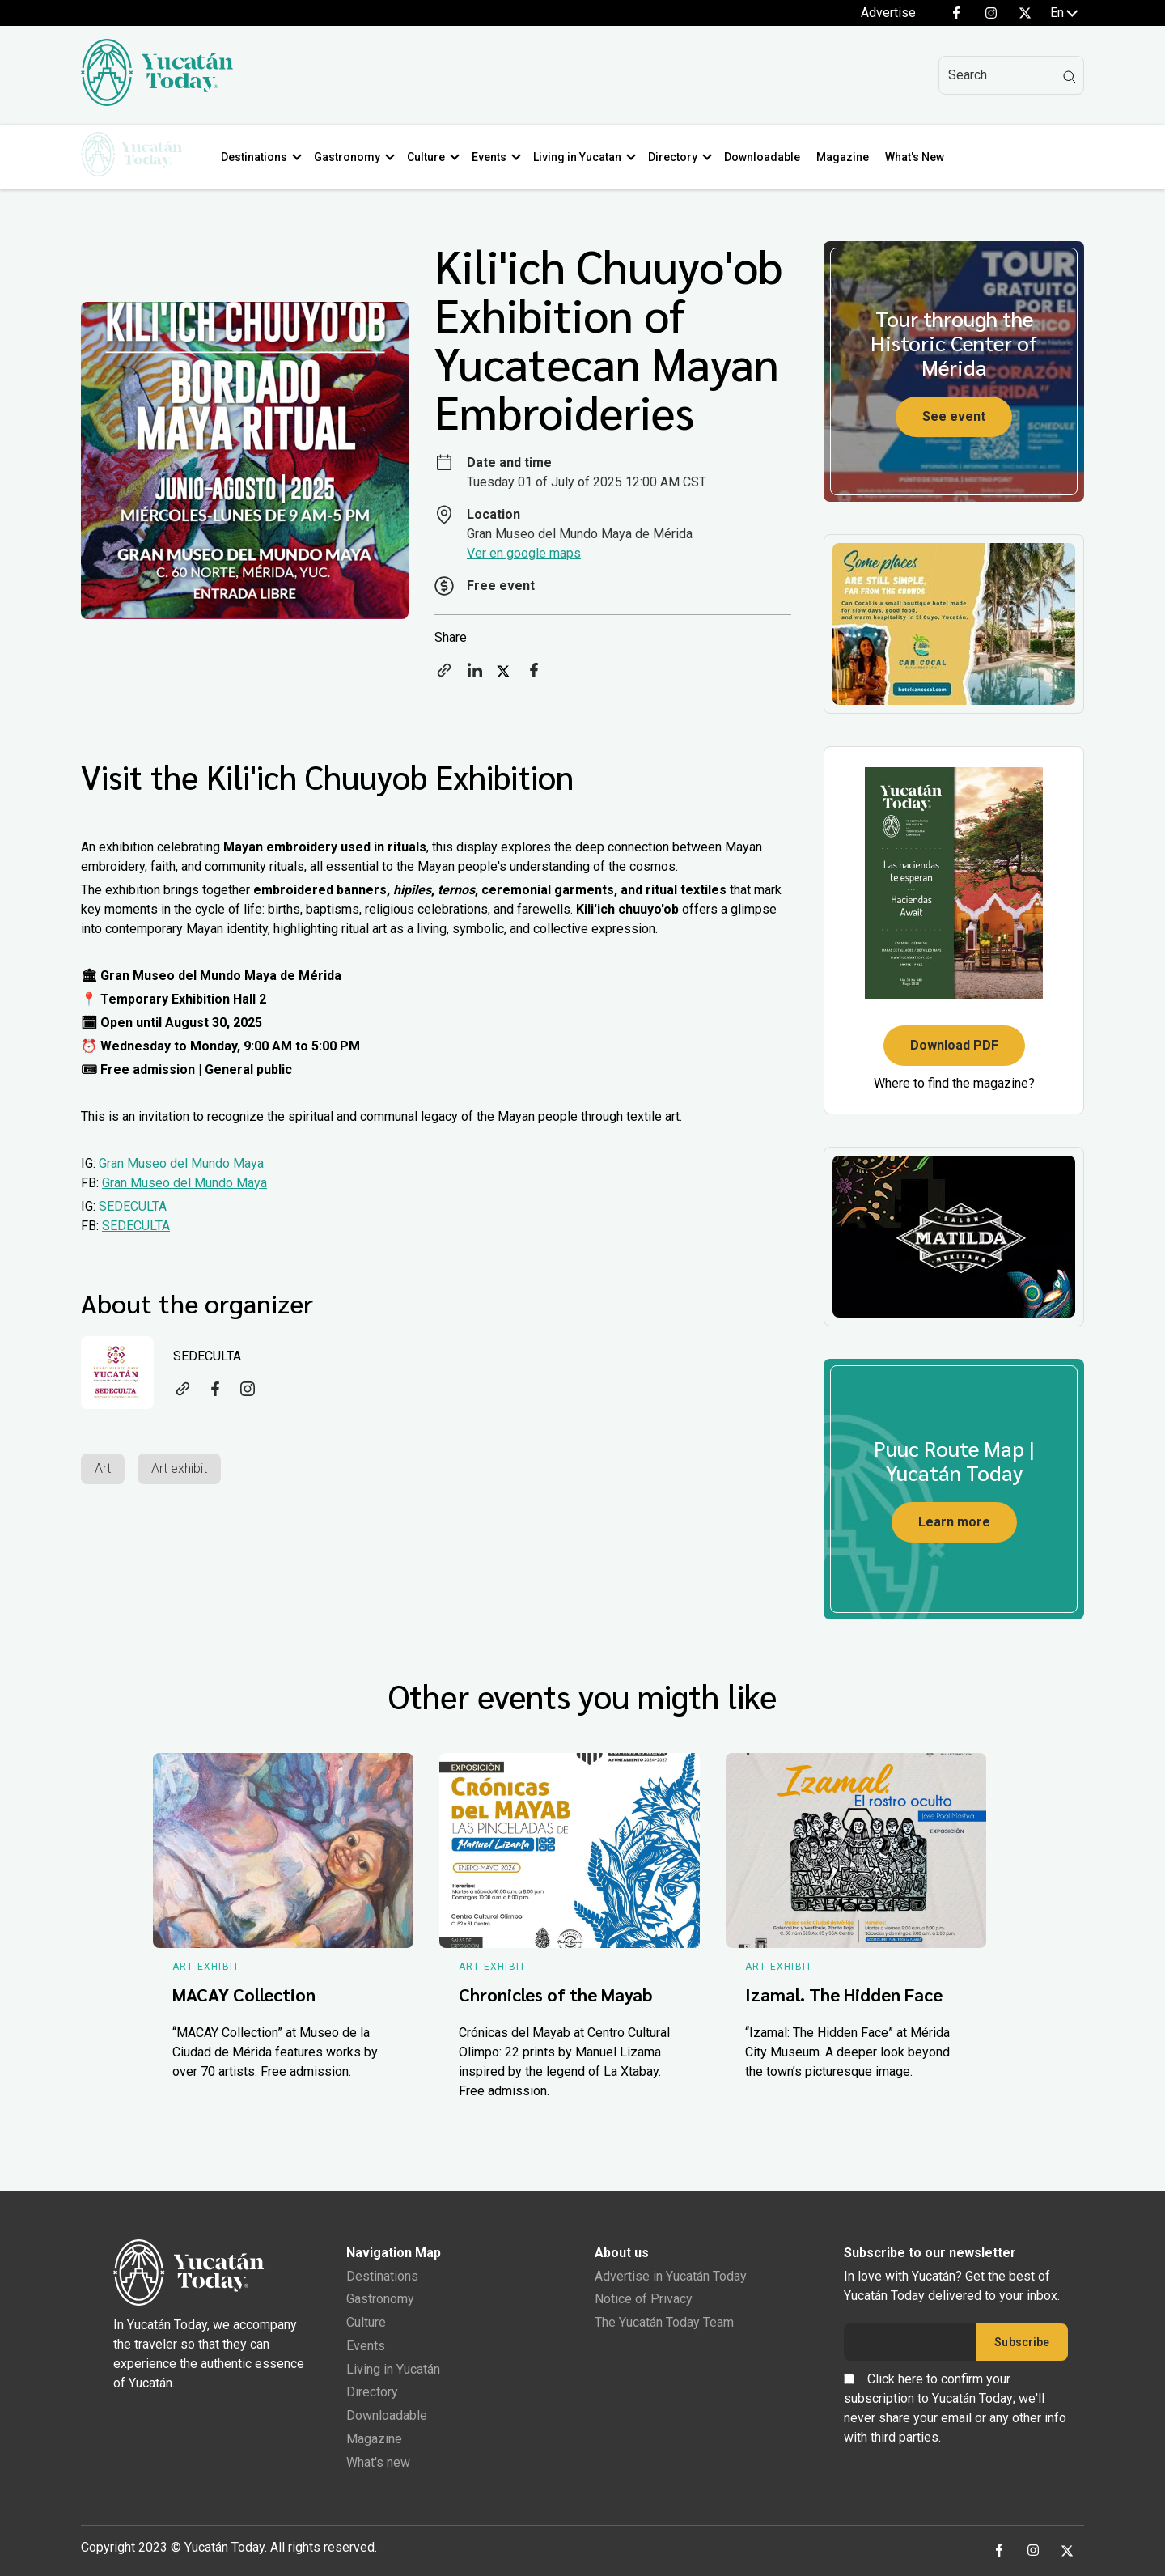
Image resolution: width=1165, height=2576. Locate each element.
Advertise (888, 12)
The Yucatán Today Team (664, 2322)
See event (953, 416)
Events (494, 157)
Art (103, 1468)
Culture (432, 157)
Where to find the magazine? (954, 1083)
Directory (678, 157)
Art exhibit (179, 1468)
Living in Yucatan (583, 157)
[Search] (1011, 75)
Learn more (954, 1522)
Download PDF (954, 1045)
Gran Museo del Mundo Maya (181, 1163)
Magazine (848, 157)
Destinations (260, 157)
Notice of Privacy (644, 2299)
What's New (920, 157)
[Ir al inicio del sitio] (157, 101)
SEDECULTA (133, 1206)
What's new (378, 2462)
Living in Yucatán (393, 2369)
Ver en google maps (524, 553)
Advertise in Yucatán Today (671, 2276)
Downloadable (768, 157)
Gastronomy (353, 157)
